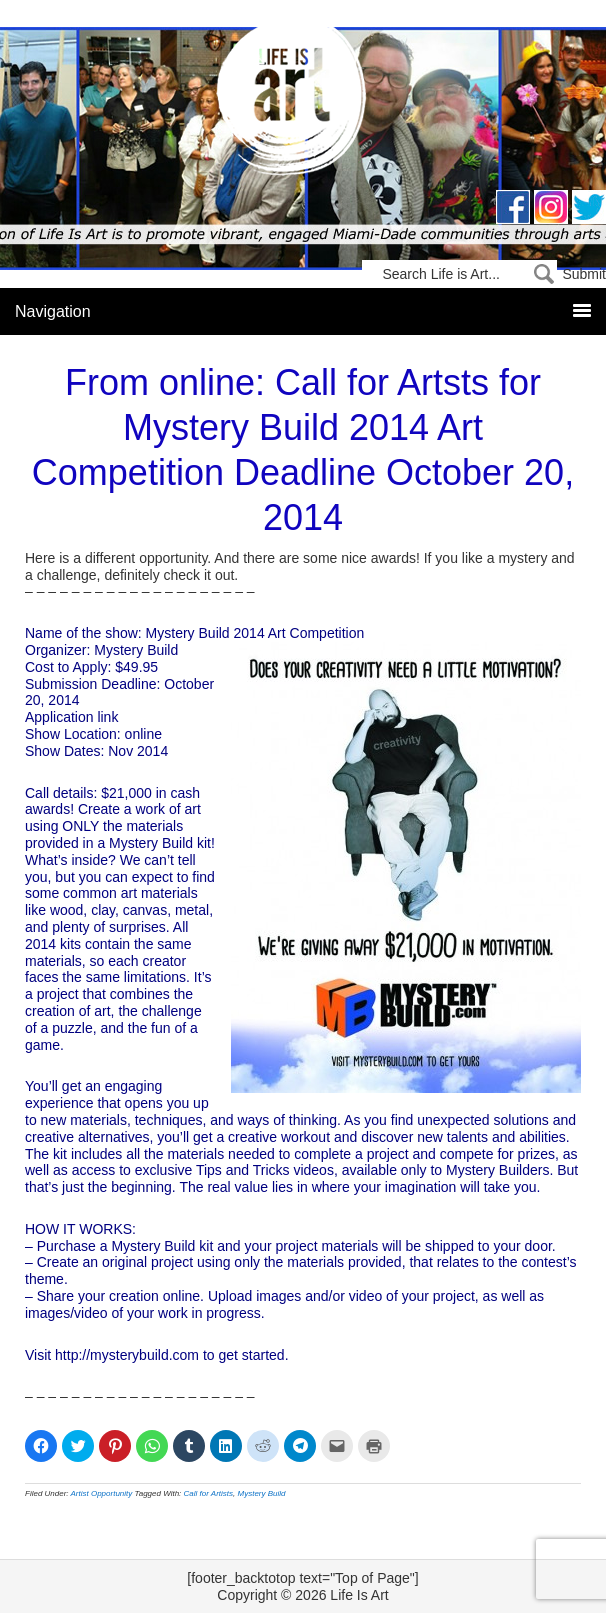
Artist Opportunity (102, 1493)
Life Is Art (303, 102)
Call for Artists (209, 1493)
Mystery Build (262, 1493)
